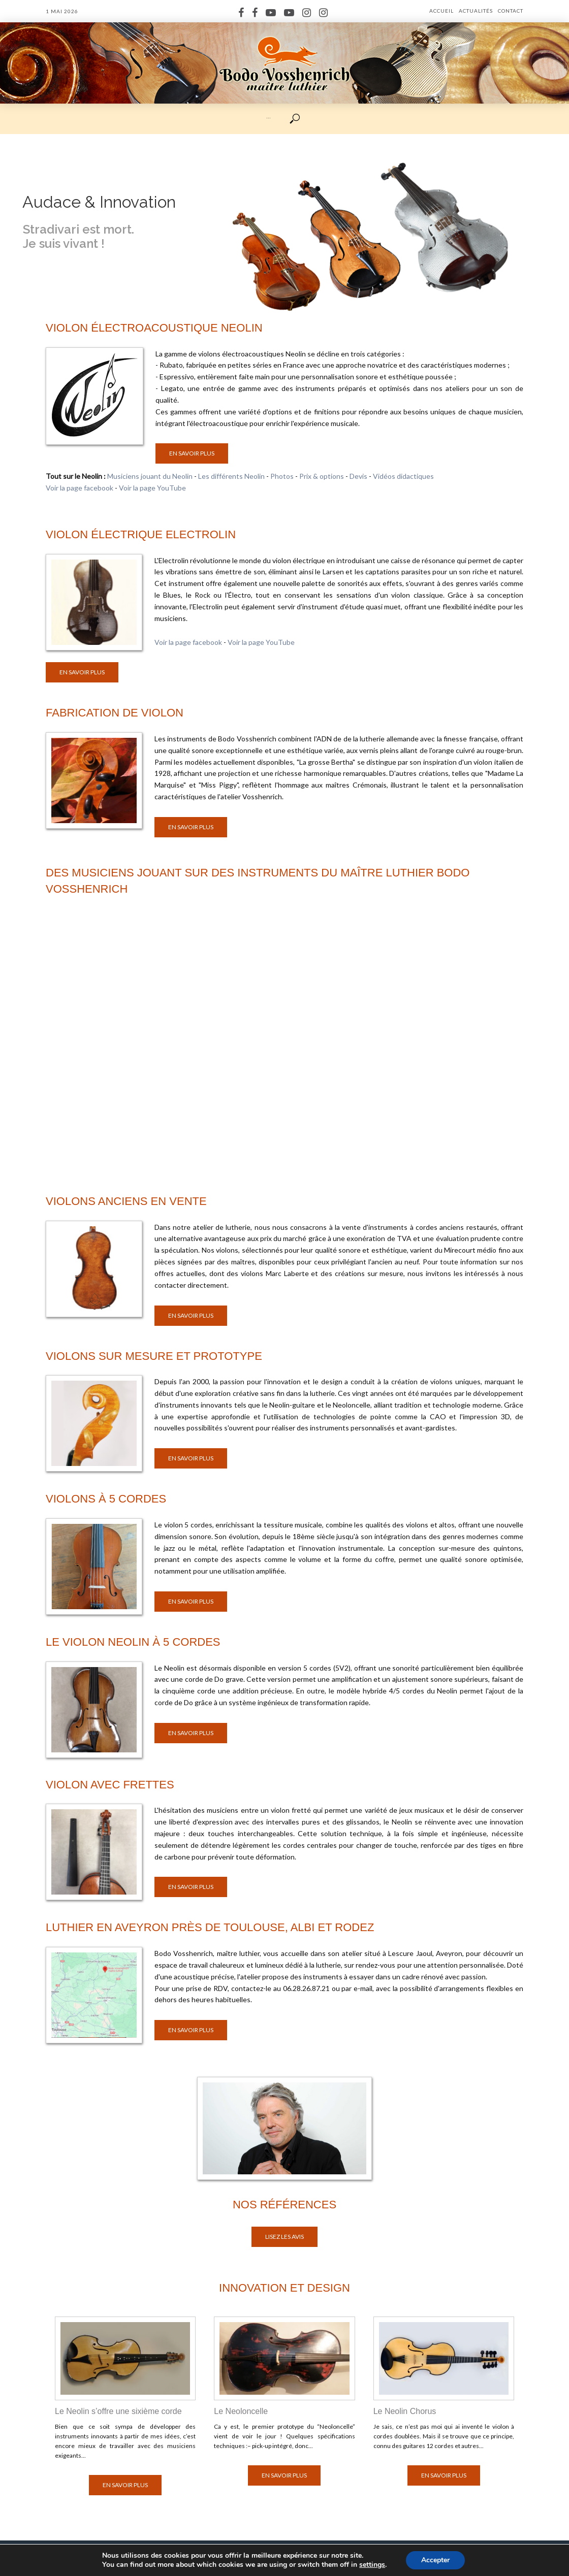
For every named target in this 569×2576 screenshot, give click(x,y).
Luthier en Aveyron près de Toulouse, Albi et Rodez (210, 1927)
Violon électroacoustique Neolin (154, 327)
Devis (358, 476)
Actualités (476, 11)
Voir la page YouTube (152, 487)
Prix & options (321, 476)
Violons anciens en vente (126, 1201)
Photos (282, 476)
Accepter (435, 2560)
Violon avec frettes (110, 1784)
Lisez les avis (284, 2236)
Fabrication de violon (114, 712)
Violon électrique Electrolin (141, 534)
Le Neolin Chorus (404, 2411)
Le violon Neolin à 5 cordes (133, 1642)
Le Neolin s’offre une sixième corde (118, 2411)
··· (268, 117)
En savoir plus (191, 453)
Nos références (284, 2204)
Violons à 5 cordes (106, 1498)
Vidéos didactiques (403, 476)
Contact (510, 11)
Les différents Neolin (231, 476)
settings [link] (372, 2564)
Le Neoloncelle (241, 2411)
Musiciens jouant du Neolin (150, 476)
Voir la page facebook (79, 487)
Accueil (441, 11)
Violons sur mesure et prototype (154, 1356)
